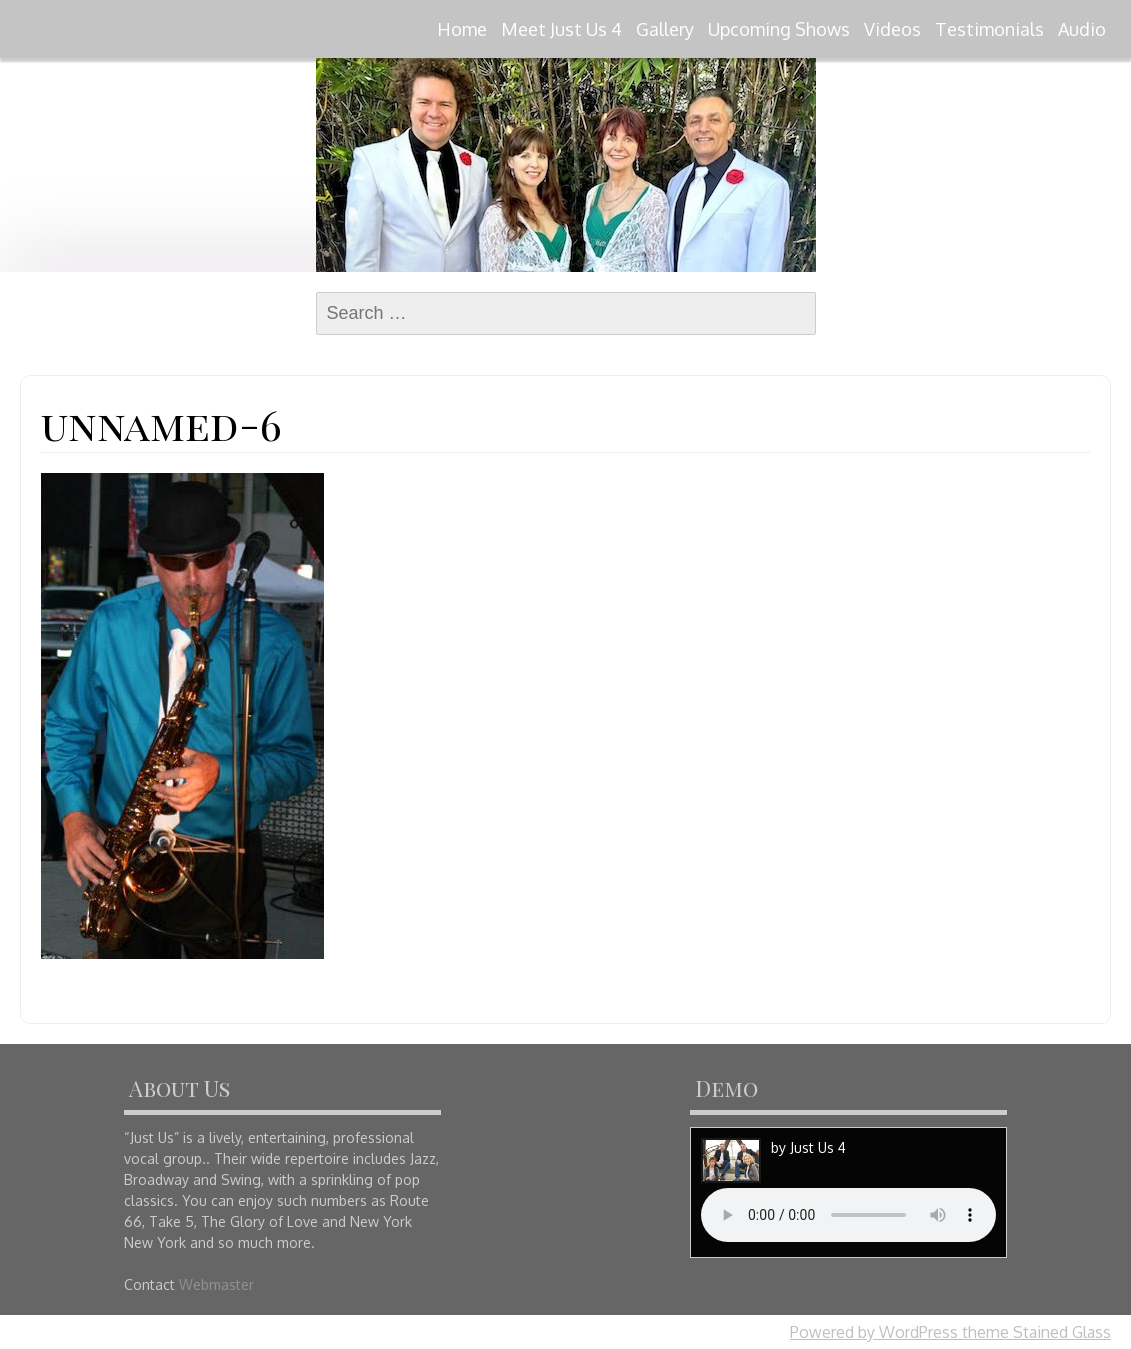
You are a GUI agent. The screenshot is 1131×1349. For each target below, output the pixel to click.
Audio (1082, 29)
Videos (892, 29)
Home (462, 29)
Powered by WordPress (874, 1332)
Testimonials (989, 29)
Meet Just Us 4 (561, 29)
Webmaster (216, 1284)
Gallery (665, 29)
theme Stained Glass (1034, 1332)
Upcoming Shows (779, 29)
